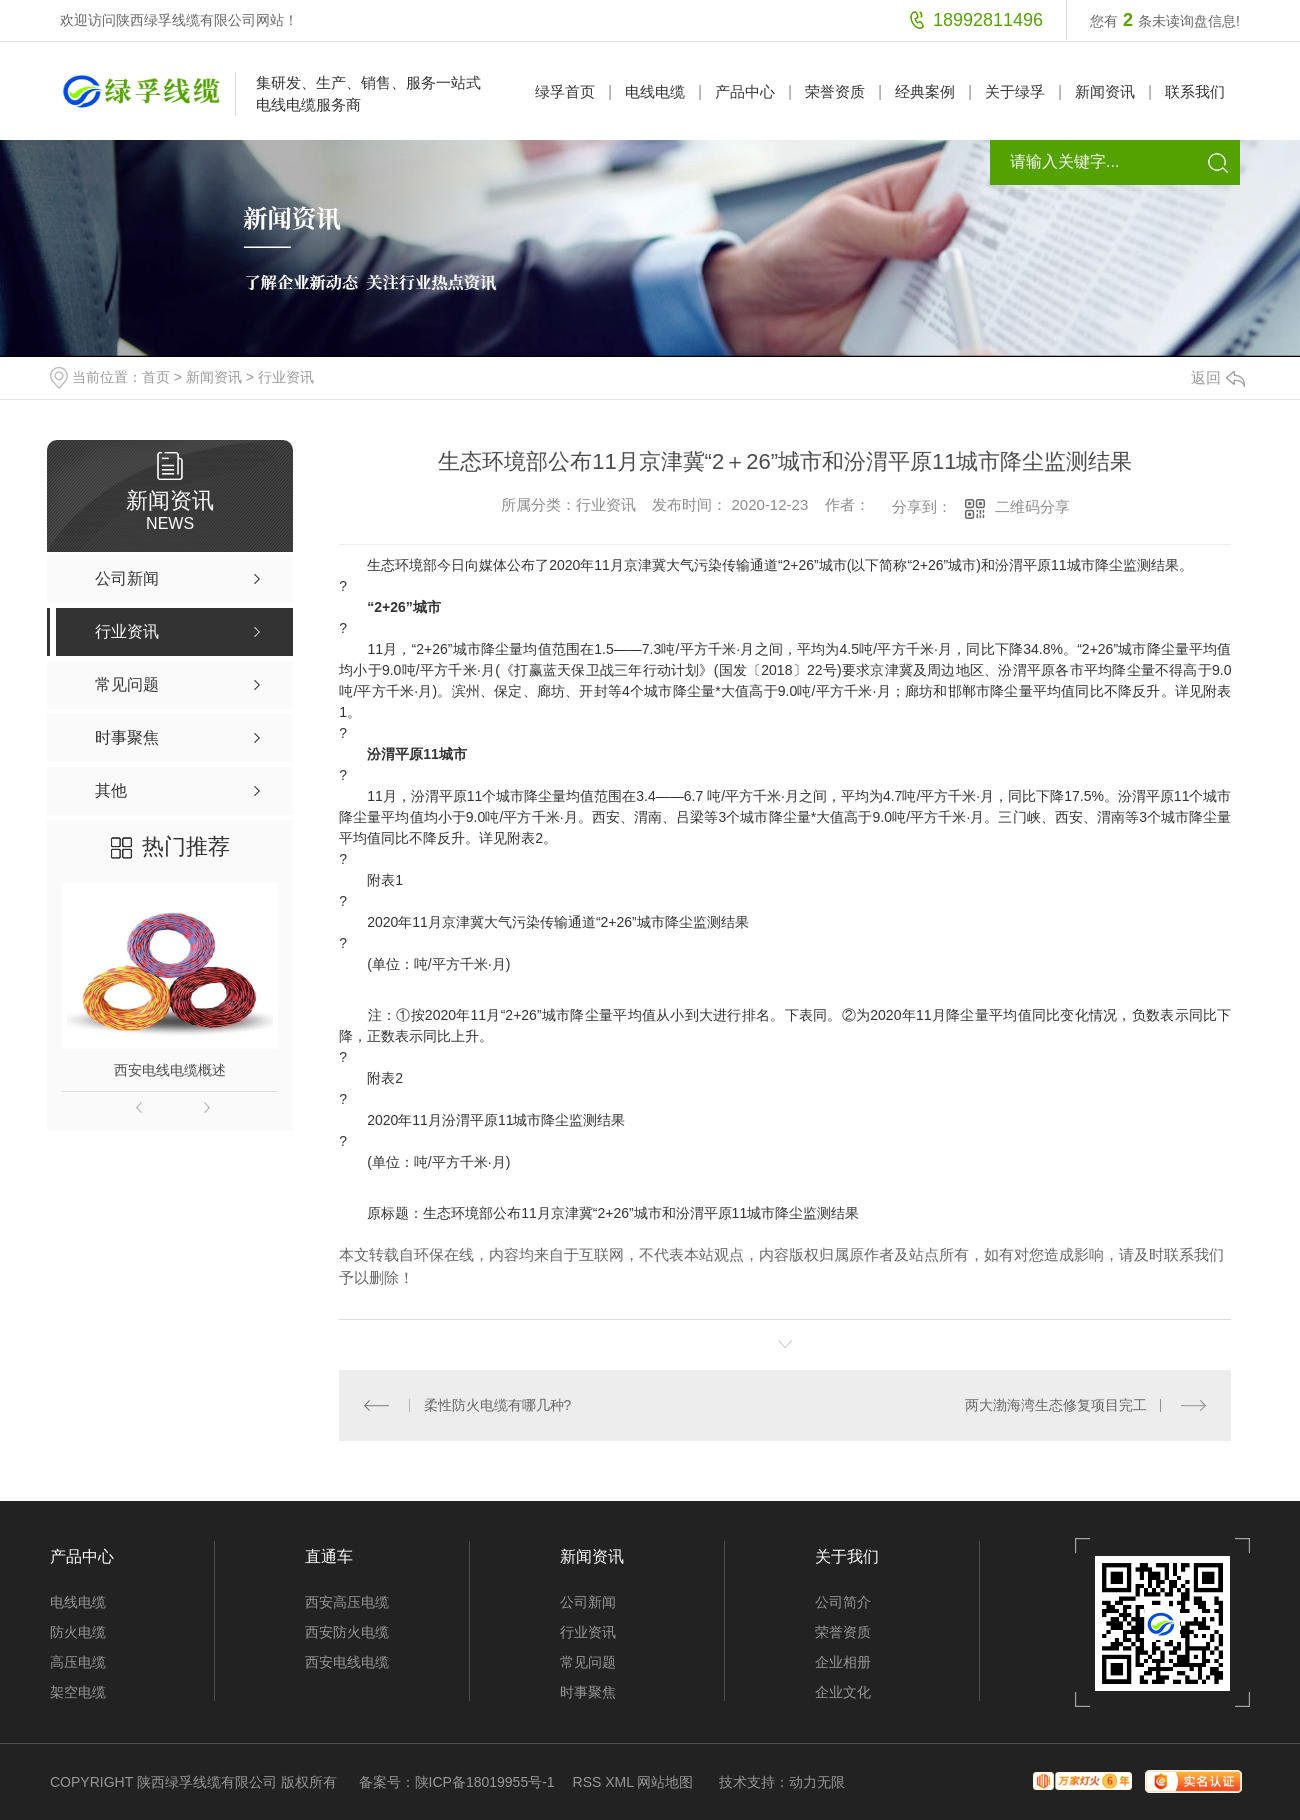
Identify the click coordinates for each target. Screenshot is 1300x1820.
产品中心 (745, 91)
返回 (1218, 377)
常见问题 (588, 1662)
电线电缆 (655, 91)
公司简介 (843, 1602)
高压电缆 (78, 1662)
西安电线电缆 (347, 1662)
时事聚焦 (588, 1692)
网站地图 (665, 1782)
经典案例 (925, 91)
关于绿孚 (1015, 91)
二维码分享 (1032, 506)
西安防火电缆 (347, 1632)
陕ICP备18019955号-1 (485, 1782)
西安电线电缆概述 (170, 1070)
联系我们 (1195, 91)
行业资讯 (286, 377)
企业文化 (843, 1692)
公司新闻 (588, 1602)
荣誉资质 (835, 91)
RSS (587, 1782)
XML (619, 1782)
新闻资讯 (1105, 91)
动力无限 (817, 1782)
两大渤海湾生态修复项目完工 (1056, 1405)
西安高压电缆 (347, 1602)
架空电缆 (78, 1692)
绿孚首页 (565, 91)
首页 (156, 377)
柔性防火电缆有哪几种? (498, 1405)
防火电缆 (78, 1632)
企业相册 (843, 1662)
